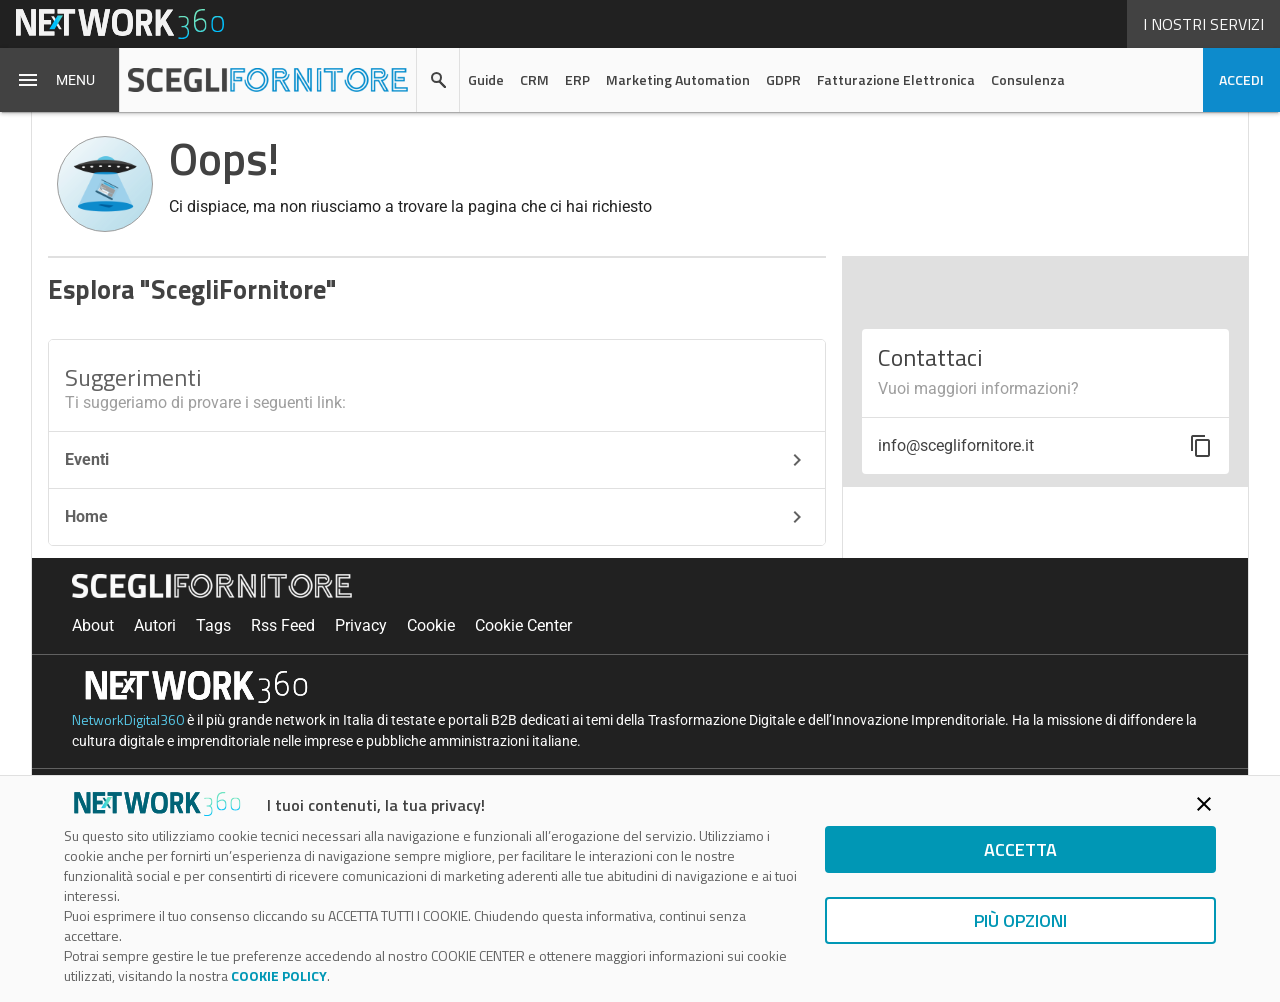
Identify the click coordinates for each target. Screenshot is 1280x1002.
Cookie (431, 625)
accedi (1241, 79)
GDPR (783, 79)
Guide (486, 79)
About (93, 625)
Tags (213, 625)
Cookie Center (523, 625)
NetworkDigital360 (128, 719)
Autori (155, 625)
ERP (577, 79)
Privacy (361, 625)
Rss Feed (283, 625)
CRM (534, 79)
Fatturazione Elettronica (896, 79)
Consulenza (1028, 79)
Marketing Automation (678, 79)
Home (437, 517)
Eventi (437, 460)
